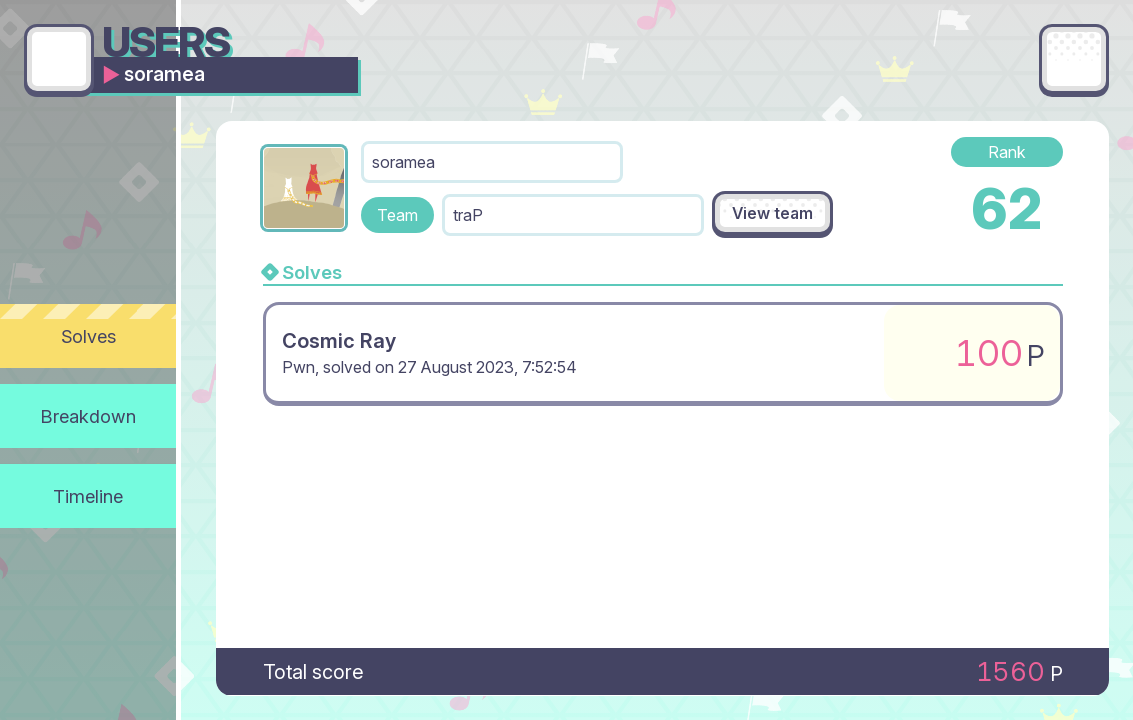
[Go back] (59, 59)
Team (397, 215)
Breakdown (88, 416)
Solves (88, 336)
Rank (1007, 152)
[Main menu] (1074, 59)
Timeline (88, 496)
